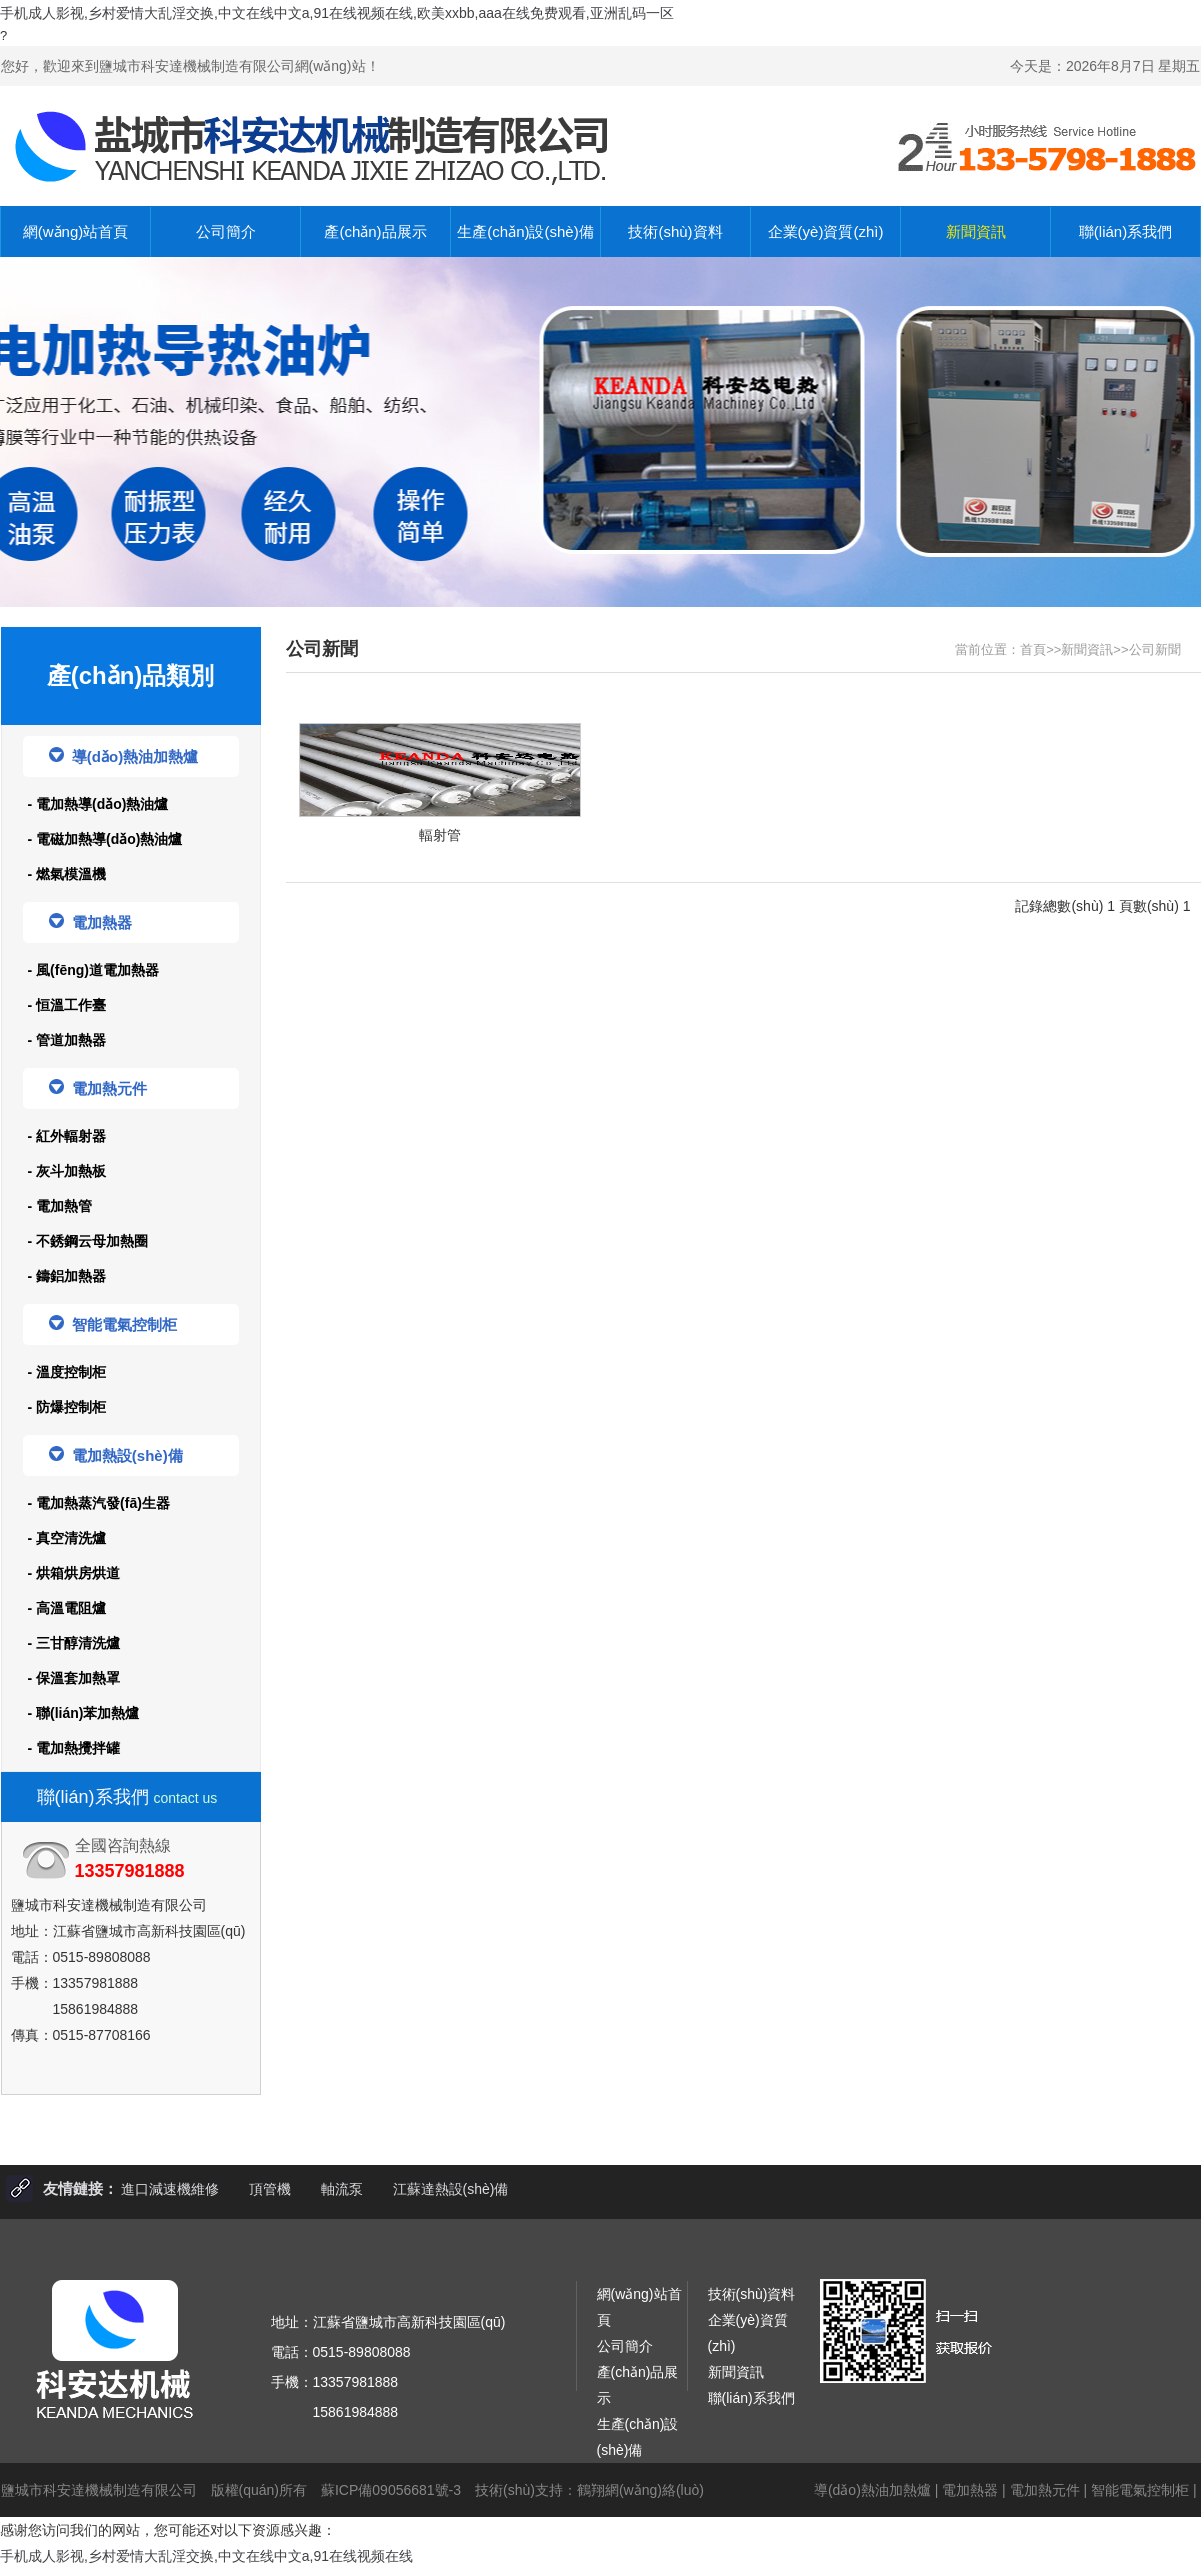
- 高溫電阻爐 (67, 1608)
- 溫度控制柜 (67, 1372)
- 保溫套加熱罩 (74, 1678)
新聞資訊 (976, 231)
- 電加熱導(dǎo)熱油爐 (98, 804)
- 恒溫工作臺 (67, 1005)
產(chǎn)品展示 (375, 231)
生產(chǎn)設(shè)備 (525, 231)
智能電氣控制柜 (113, 1324)
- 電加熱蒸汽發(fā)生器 (99, 1503)
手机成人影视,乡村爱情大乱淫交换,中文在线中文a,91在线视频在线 (206, 2556)
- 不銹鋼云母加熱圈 (88, 1241)
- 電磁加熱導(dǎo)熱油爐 (105, 839)
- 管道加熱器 (67, 1040)
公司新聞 (1155, 649)
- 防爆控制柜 (67, 1407)
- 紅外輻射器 (67, 1136)
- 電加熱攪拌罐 (74, 1748)
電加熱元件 (98, 1088)
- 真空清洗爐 (67, 1538)
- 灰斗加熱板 (67, 1171)
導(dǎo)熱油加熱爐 (124, 756)
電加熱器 (90, 922)
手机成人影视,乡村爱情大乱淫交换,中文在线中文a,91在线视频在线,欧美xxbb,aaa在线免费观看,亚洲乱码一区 (337, 13)
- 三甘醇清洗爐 (74, 1643)
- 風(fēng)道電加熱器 (93, 970)
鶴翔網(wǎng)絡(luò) (640, 2490)
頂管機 (270, 2189)
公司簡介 (226, 231)
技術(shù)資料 (675, 231)
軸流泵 (342, 2189)
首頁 (1033, 649)
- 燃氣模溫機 (67, 874)
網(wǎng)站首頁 (76, 231)
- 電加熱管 (60, 1206)
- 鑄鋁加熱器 (67, 1276)
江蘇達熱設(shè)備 (451, 2189)
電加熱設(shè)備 (116, 1455)
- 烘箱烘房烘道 (74, 1573)
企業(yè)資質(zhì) (826, 231)
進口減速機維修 (170, 2189)
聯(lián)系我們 (1125, 231)
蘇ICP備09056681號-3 (391, 2490)
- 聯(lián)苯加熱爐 (84, 1713)
